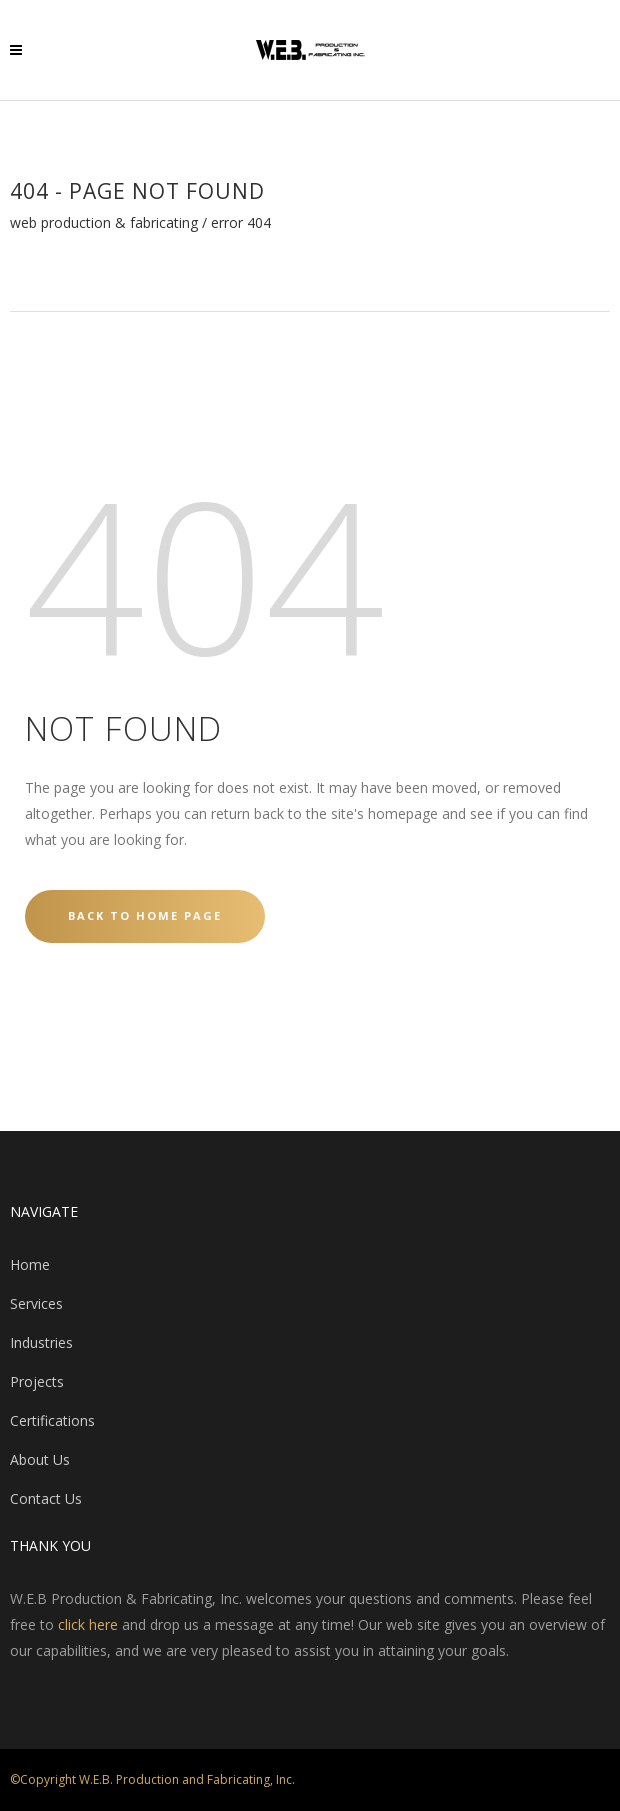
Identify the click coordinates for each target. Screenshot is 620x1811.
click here (88, 1624)
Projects (37, 1381)
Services (36, 1303)
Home (30, 1264)
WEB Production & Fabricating (104, 223)
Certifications (52, 1420)
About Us (40, 1459)
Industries (41, 1342)
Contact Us (46, 1498)
